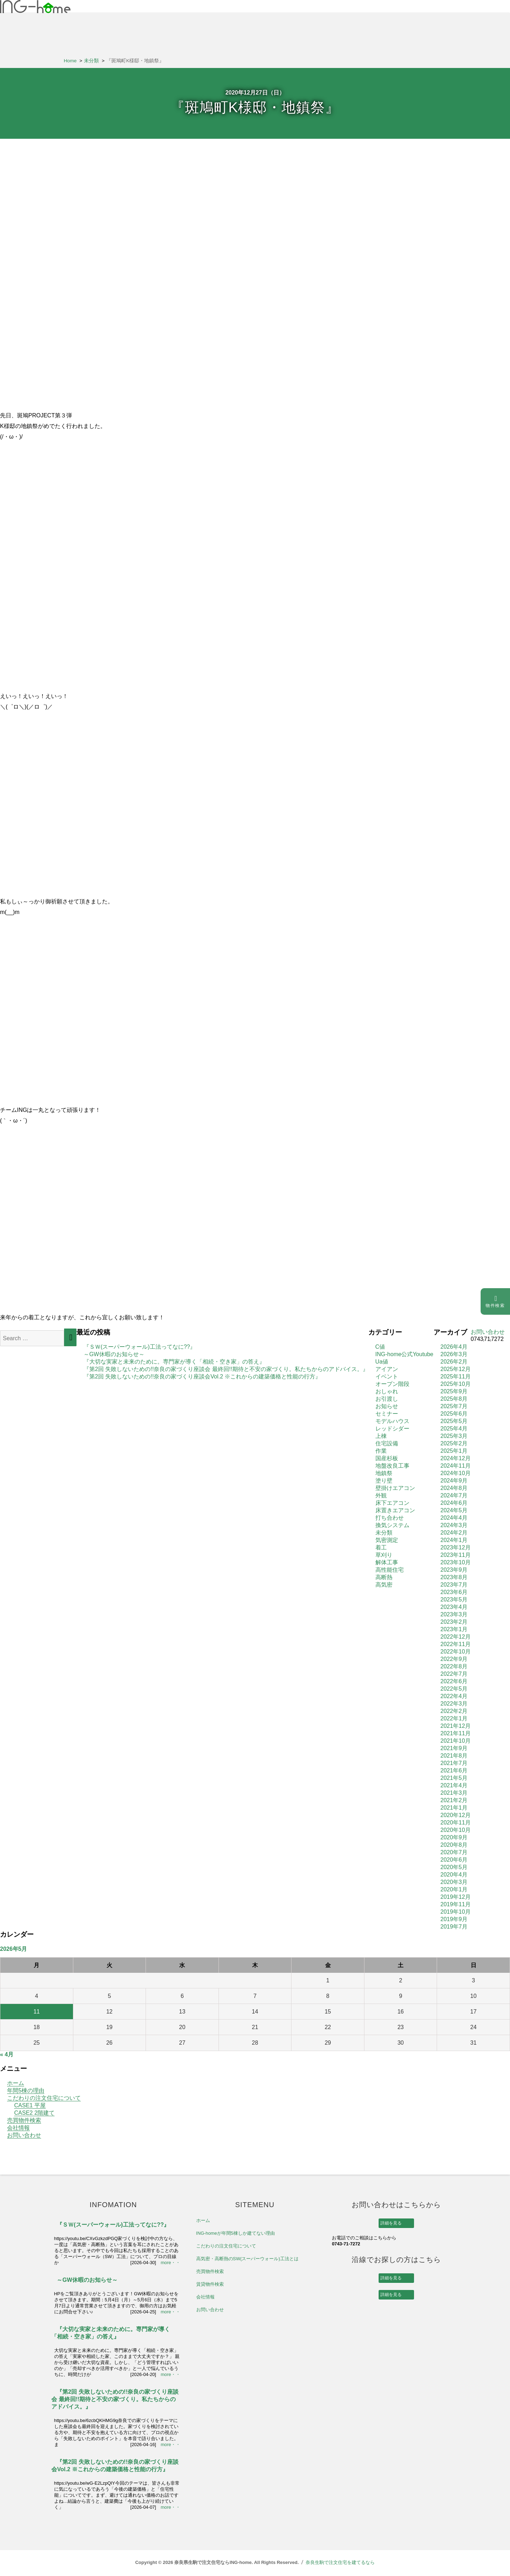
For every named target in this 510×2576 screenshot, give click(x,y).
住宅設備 (386, 1443)
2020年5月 (454, 1867)
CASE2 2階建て (34, 2113)
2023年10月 (456, 1562)
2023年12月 (456, 1547)
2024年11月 (456, 1466)
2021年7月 (454, 1763)
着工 (381, 1547)
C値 (380, 1347)
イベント (386, 1376)
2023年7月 (454, 1585)
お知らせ (386, 1406)
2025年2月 (454, 1443)
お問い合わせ (24, 2135)
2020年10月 (456, 1830)
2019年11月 (456, 1904)
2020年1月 (454, 1889)
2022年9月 (454, 1659)
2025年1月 (454, 1451)
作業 (381, 1451)
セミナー (386, 1414)
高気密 (383, 1585)
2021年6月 (454, 1770)
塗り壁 (383, 1481)
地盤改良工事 (392, 1466)
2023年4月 (454, 1607)
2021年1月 (454, 1808)
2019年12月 (456, 1897)
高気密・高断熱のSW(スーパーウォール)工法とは (247, 2258)
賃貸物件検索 (210, 2284)
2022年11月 (456, 1644)
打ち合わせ (389, 1518)
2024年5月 (454, 1510)
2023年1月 (454, 1629)
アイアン (386, 1369)
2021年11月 (456, 1733)
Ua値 (381, 1362)
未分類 (383, 1533)
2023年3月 (454, 1614)
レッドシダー (392, 1429)
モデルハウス (392, 1421)
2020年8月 (454, 1845)
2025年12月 (456, 1369)
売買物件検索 (24, 2120)
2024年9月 (454, 1481)
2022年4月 (454, 1696)
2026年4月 (454, 1347)
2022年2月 (454, 1711)
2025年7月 (454, 1406)
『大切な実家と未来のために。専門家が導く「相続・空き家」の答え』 (174, 1362)
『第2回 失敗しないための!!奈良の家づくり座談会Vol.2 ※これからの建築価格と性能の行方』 (202, 1376)
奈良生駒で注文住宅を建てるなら (340, 2562)
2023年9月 (454, 1570)
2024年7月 (454, 1495)
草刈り (383, 1555)
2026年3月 (454, 1354)
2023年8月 (454, 1577)
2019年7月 (454, 1927)
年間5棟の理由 (25, 2090)
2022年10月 (456, 1652)
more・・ (170, 2262)
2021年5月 (454, 1778)
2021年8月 (454, 1756)
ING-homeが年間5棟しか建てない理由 (235, 2233)
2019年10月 (456, 1912)
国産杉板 (386, 1458)
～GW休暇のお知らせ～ (114, 1354)
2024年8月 (454, 1488)
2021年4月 (454, 1785)
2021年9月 (454, 1748)
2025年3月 (454, 1436)
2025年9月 (454, 1391)
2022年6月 (454, 1681)
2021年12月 (456, 1726)
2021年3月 (454, 1793)
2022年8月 (454, 1666)
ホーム (15, 2083)
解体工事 (386, 1562)
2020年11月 (456, 1823)
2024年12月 (456, 1458)
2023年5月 (454, 1600)
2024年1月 (454, 1540)
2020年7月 (454, 1852)
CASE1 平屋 (30, 2105)
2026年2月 (454, 1362)
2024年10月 (456, 1473)
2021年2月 (454, 1800)
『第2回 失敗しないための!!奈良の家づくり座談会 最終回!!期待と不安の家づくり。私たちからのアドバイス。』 (226, 1369)
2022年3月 (454, 1704)
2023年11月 (456, 1555)
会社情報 (18, 2128)
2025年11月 (456, 1376)
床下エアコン (392, 1503)
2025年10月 (456, 1384)
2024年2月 (454, 1533)
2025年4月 (454, 1429)
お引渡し (386, 1399)
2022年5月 (454, 1689)
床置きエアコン (395, 1510)
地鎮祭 (383, 1473)
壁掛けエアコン (395, 1488)
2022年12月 (456, 1637)
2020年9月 (454, 1837)
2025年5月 (454, 1421)
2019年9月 (454, 1919)
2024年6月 (454, 1503)
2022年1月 (454, 1718)
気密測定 (386, 1540)
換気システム (392, 1525)
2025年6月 (454, 1414)
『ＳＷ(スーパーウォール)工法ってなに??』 (140, 1347)
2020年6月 (454, 1860)
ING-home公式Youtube (404, 1354)
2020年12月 (456, 1815)
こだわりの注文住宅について (44, 2098)
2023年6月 (454, 1592)
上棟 (381, 1436)
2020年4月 (454, 1875)
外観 (381, 1495)
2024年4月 (454, 1518)
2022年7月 (454, 1674)
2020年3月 (454, 1882)
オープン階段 (392, 1384)
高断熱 (383, 1577)
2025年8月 (454, 1399)
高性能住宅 (389, 1570)
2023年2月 (454, 1622)
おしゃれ (386, 1391)
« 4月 (6, 2054)
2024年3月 (454, 1525)
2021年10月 (456, 1741)
